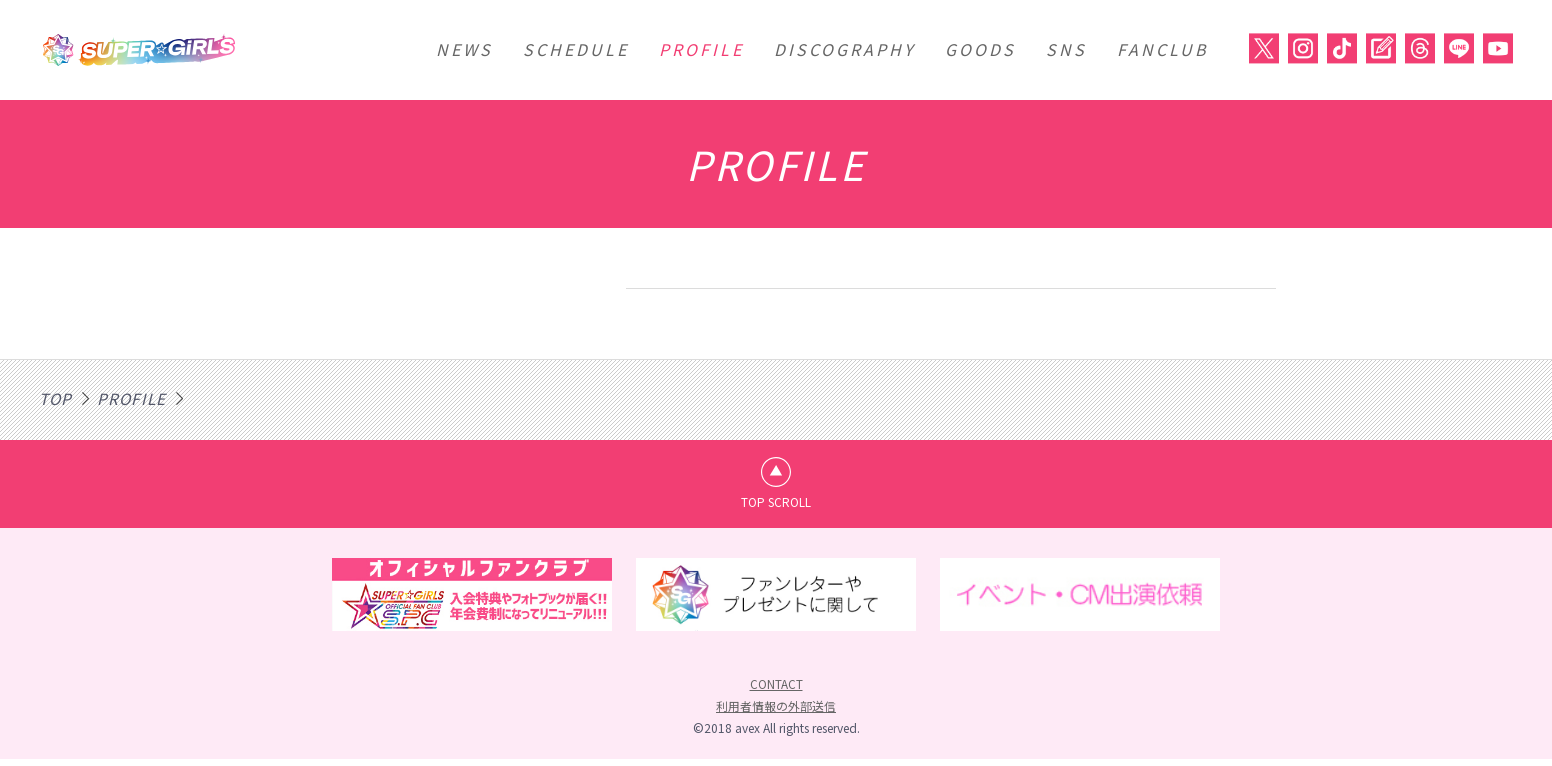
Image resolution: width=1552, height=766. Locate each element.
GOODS (980, 49)
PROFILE (701, 49)
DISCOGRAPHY (844, 49)
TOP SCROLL (776, 504)
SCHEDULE (576, 49)
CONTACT (776, 690)
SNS (1066, 49)
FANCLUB (1163, 49)
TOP (56, 398)
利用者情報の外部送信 (776, 712)
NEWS (464, 49)
